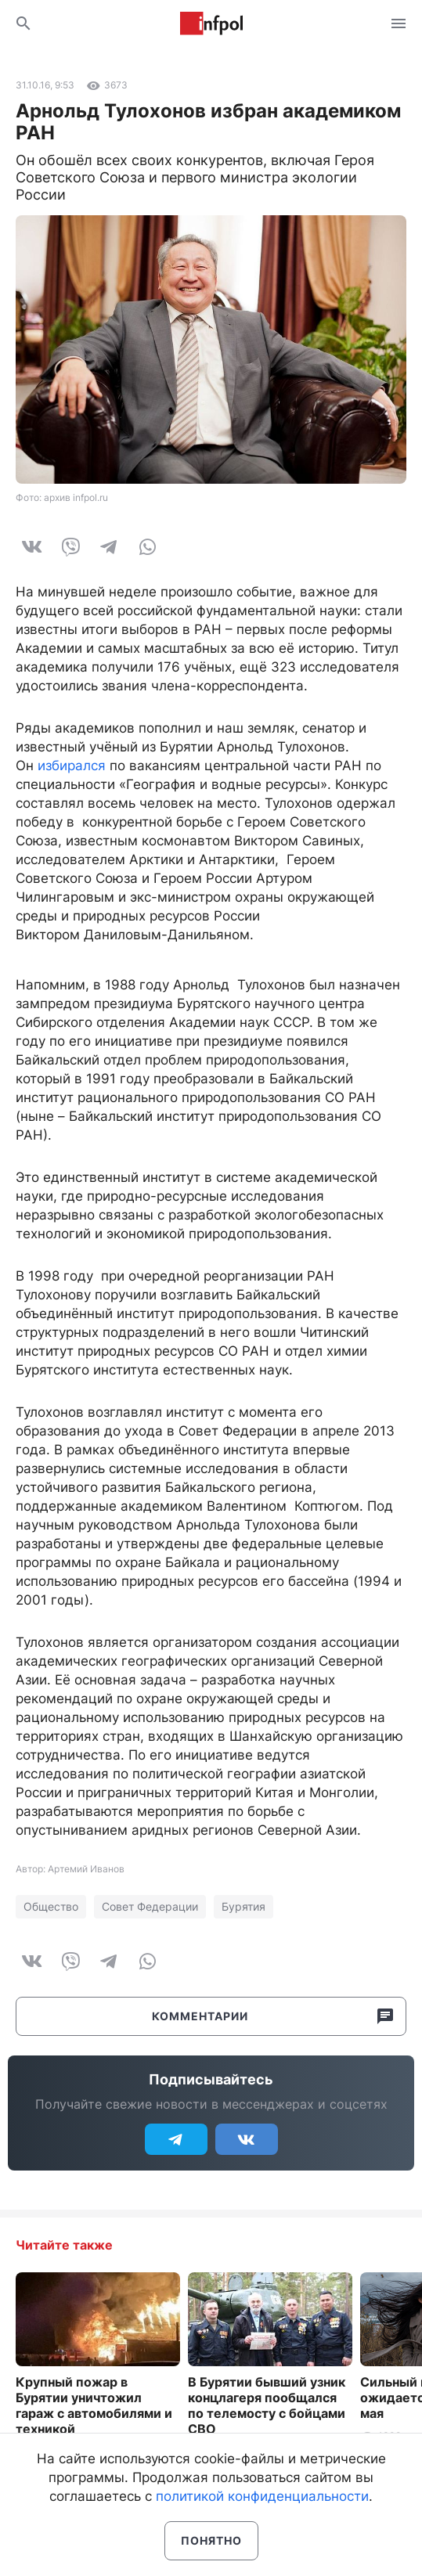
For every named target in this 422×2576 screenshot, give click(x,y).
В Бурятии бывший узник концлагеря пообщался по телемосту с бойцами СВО (266, 2405)
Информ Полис (211, 23)
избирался (72, 765)
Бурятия (243, 1906)
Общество (50, 1906)
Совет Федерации (150, 1906)
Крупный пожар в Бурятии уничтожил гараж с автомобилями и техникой (94, 2405)
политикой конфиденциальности (262, 2496)
